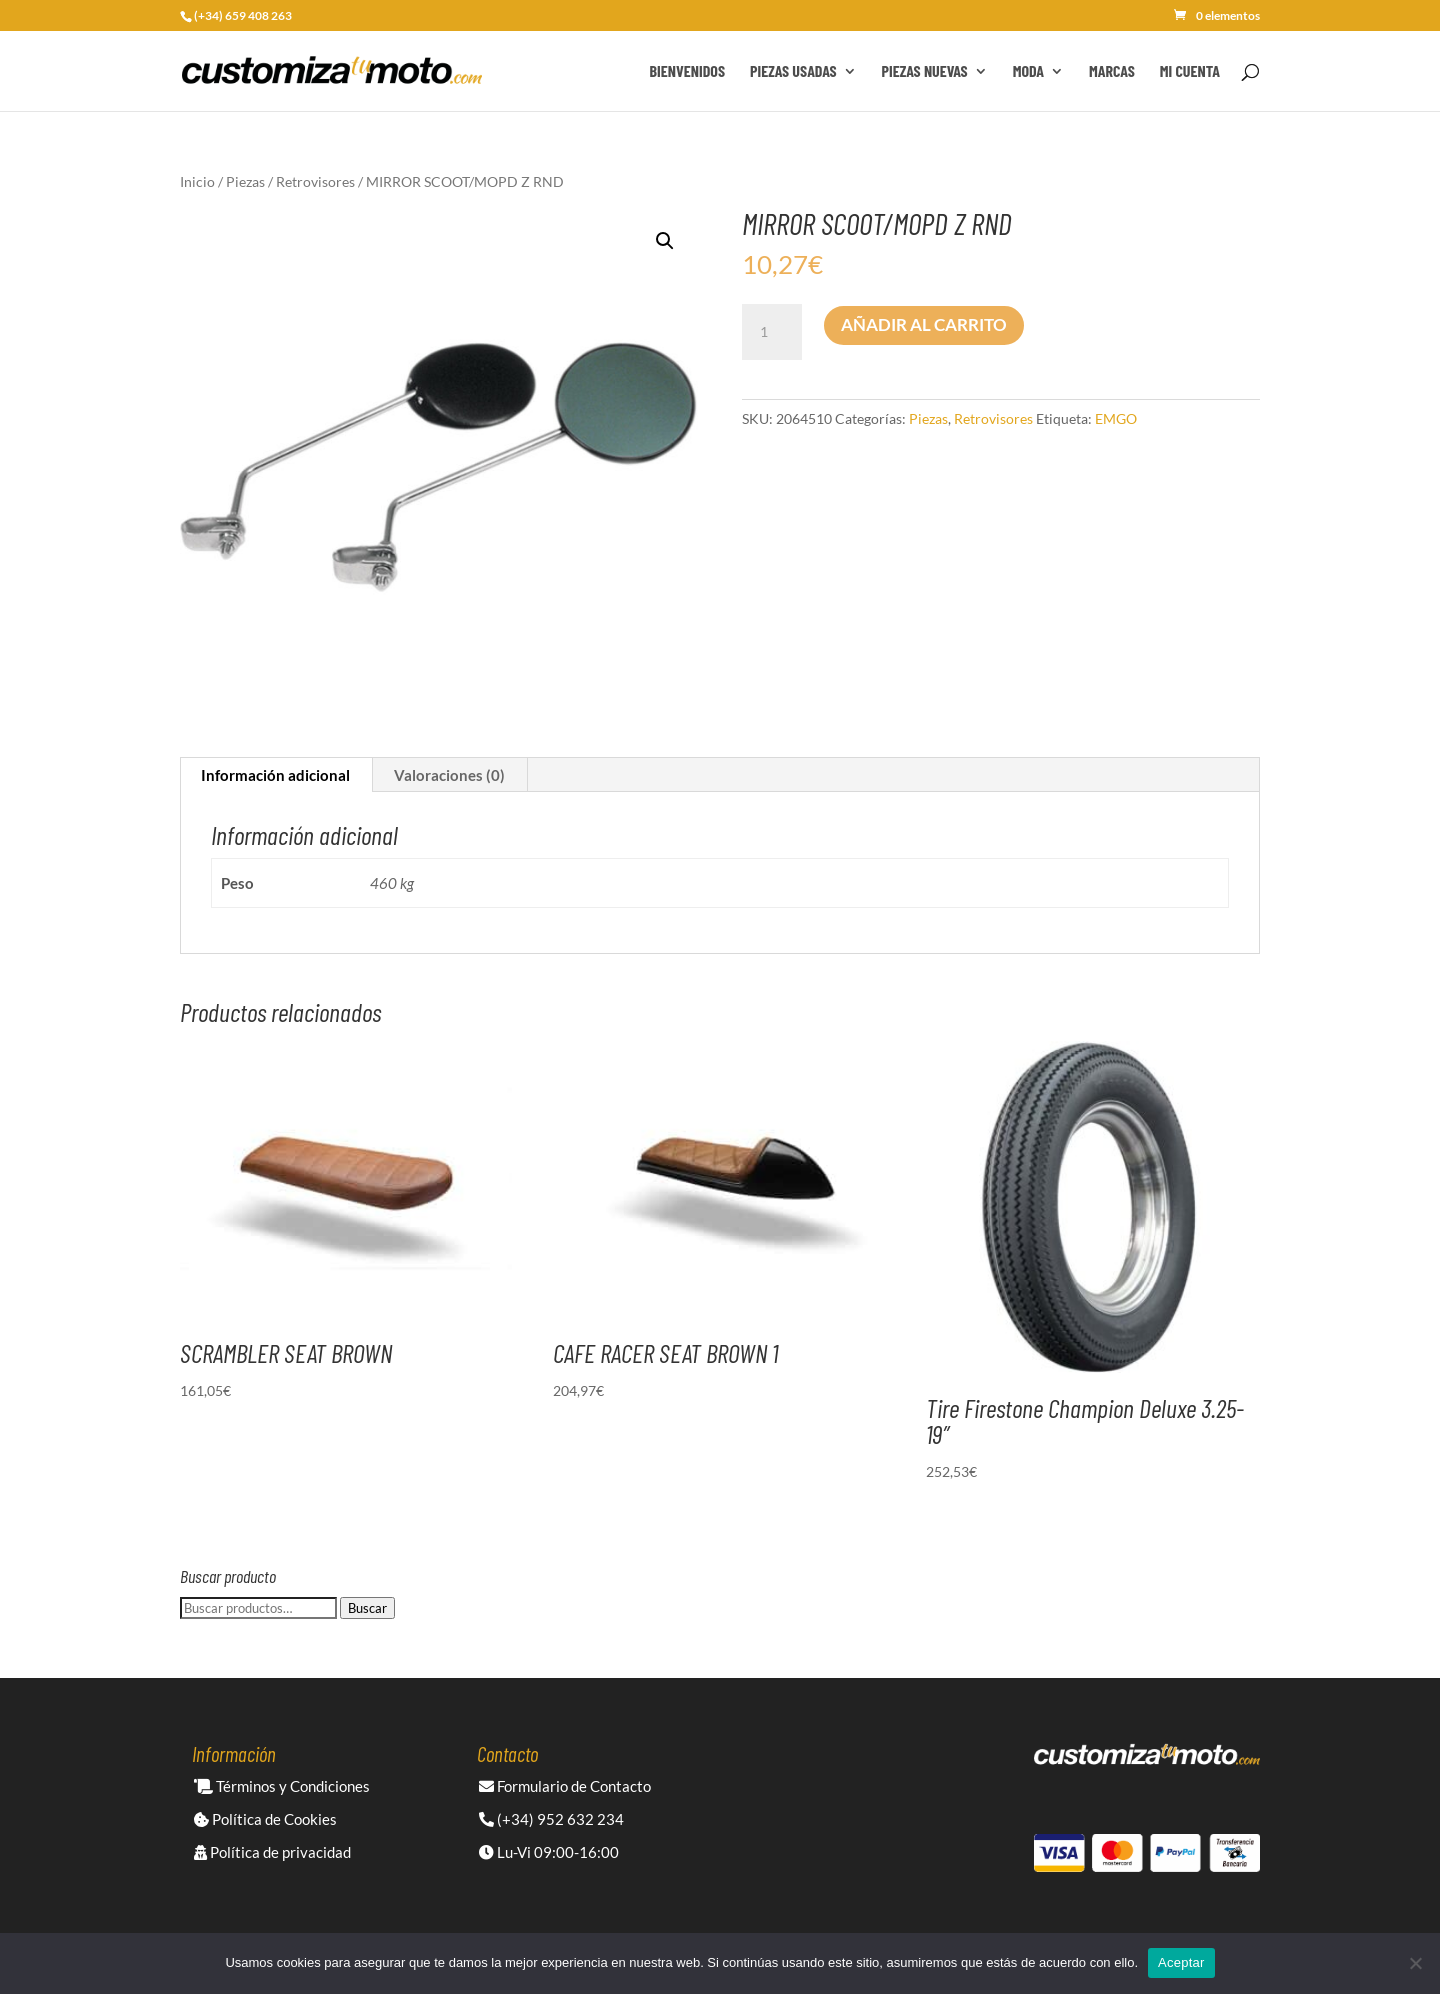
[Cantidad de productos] (772, 332)
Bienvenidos (687, 72)
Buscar (367, 1608)
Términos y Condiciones (282, 1786)
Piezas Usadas (793, 72)
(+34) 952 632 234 (551, 1819)
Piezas (245, 181)
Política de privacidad (272, 1852)
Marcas (1112, 72)
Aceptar (1181, 1962)
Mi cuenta (1190, 72)
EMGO (1116, 418)
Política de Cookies (265, 1819)
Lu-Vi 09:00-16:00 (549, 1852)
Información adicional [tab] (275, 775)
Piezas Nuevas (925, 72)
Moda (1028, 72)
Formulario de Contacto (565, 1786)
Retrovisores (315, 181)
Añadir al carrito (924, 324)
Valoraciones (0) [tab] (449, 775)
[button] (665, 241)
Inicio (197, 181)
